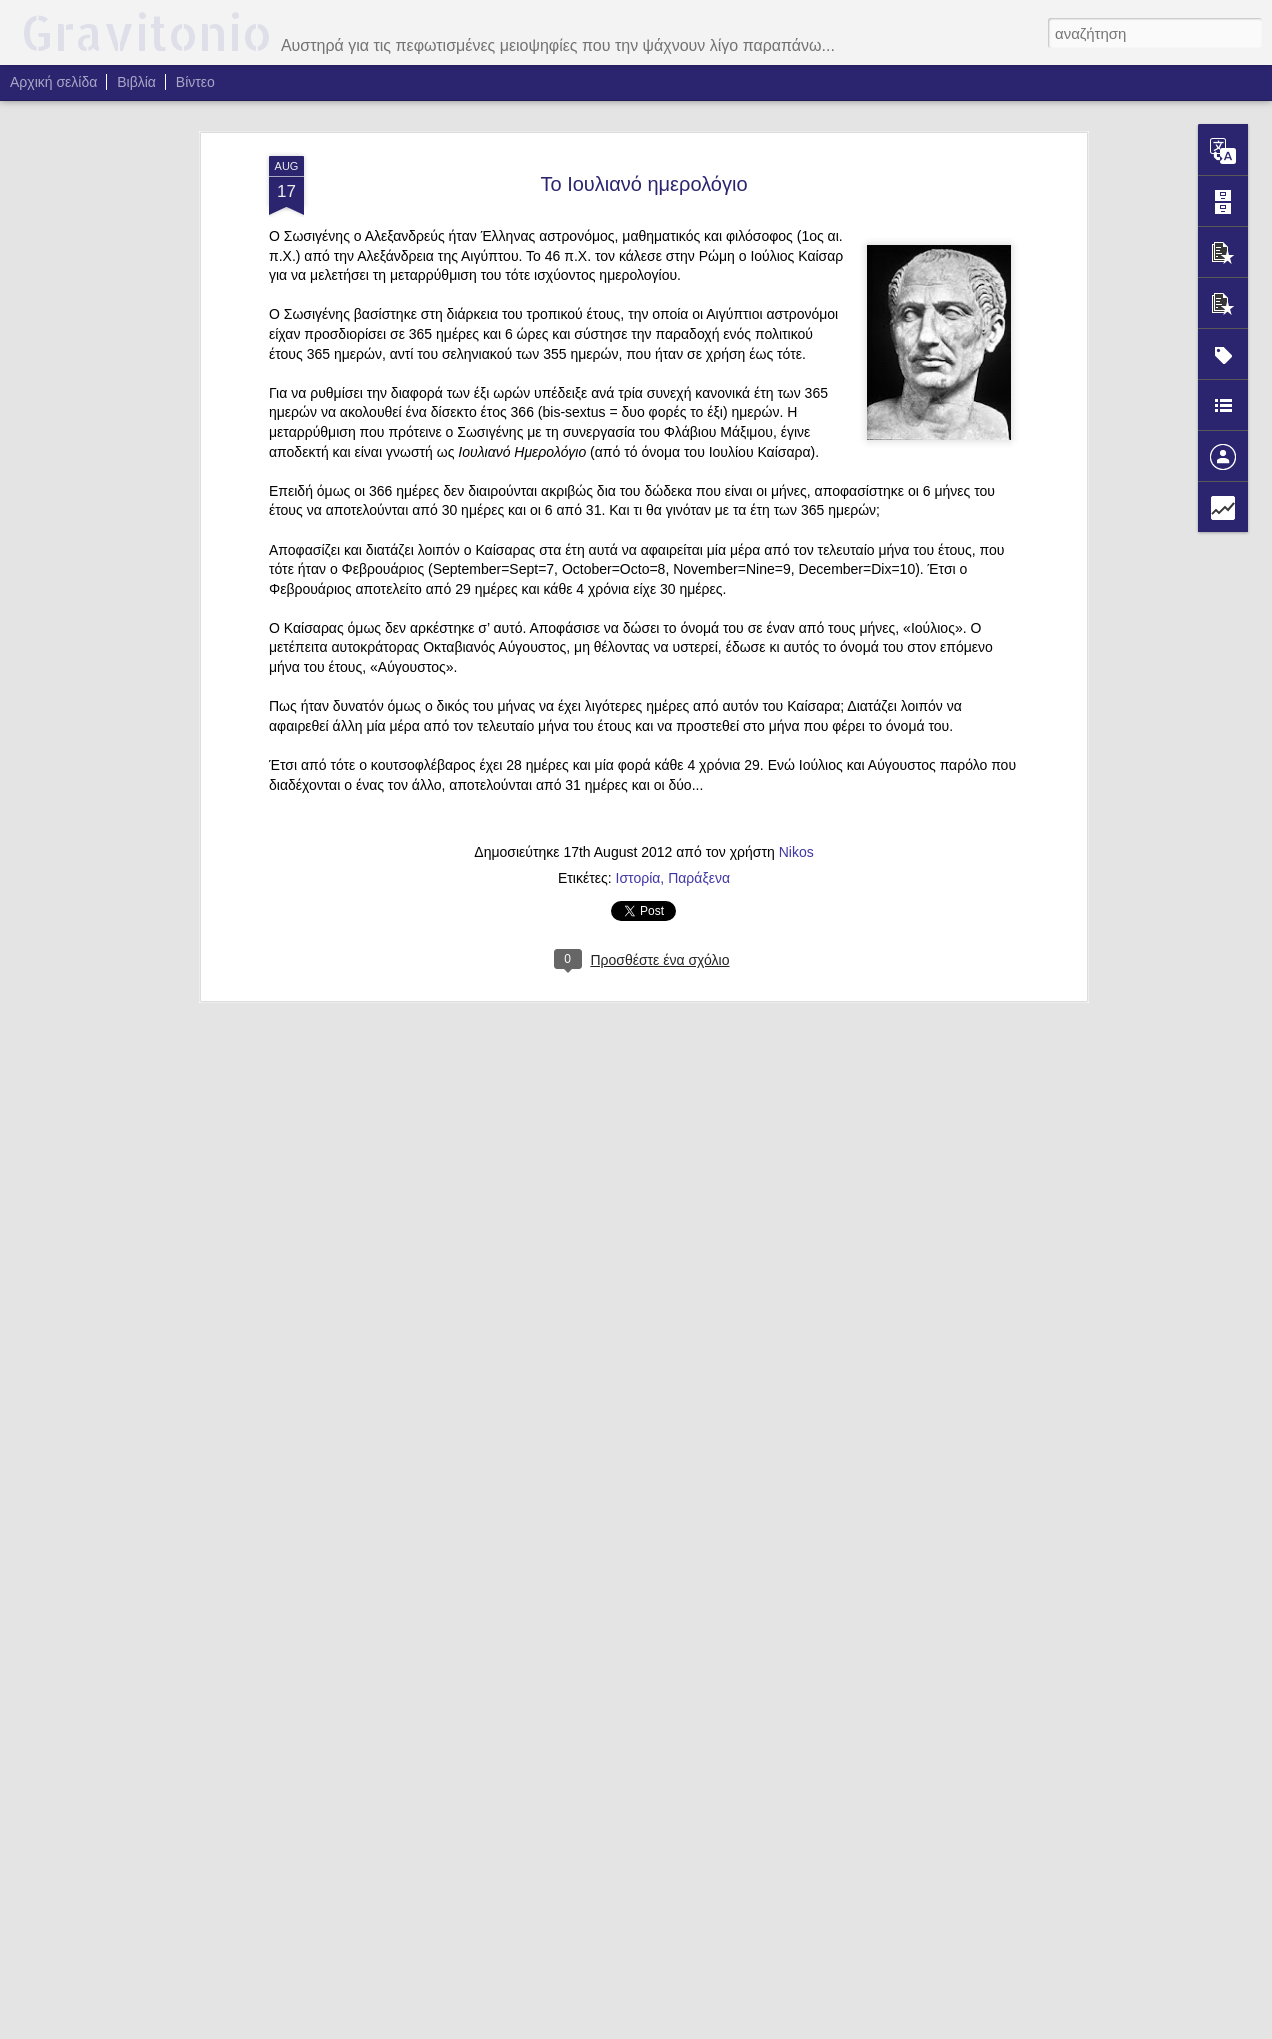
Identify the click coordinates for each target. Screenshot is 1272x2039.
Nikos (796, 852)
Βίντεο (195, 82)
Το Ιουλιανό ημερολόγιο (643, 184)
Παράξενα (699, 878)
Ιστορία (638, 878)
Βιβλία (136, 82)
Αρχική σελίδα (53, 82)
